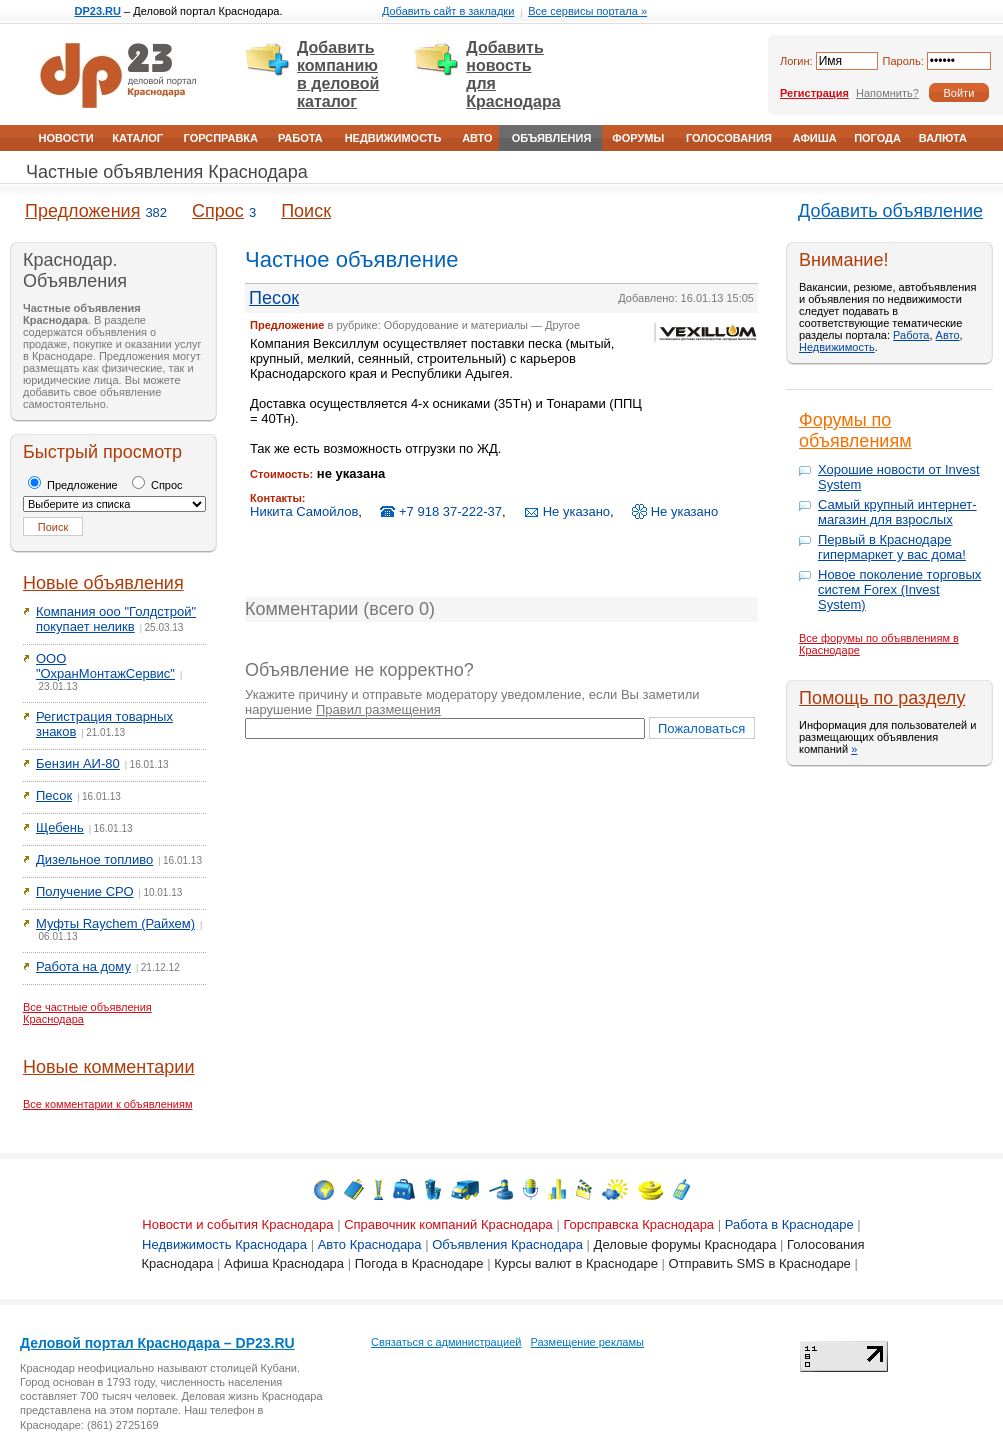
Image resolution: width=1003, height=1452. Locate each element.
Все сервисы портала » (587, 11)
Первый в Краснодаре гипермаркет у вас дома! (892, 547)
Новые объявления (103, 583)
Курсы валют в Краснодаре (576, 1263)
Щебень (60, 827)
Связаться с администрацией (446, 1342)
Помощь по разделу (882, 698)
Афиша (815, 138)
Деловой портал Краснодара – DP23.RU (157, 1343)
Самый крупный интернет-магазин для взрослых (897, 512)
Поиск (306, 211)
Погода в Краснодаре (419, 1263)
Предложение (73, 485)
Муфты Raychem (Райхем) (115, 923)
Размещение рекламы (587, 1342)
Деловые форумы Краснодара (685, 1244)
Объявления (552, 138)
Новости (66, 138)
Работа (300, 138)
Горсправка (221, 138)
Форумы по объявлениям (855, 430)
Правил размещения (378, 709)
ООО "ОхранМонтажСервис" (105, 666)
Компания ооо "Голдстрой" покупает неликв (116, 619)
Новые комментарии (108, 1067)
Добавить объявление (890, 211)
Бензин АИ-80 (78, 763)
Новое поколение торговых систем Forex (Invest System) (899, 589)
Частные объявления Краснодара (167, 172)
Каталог (137, 138)
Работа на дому (83, 966)
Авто (477, 138)
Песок (54, 795)
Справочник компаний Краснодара (448, 1224)
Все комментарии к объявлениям (108, 1104)
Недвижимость (393, 138)
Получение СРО (85, 891)
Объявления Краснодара (507, 1244)
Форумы (638, 138)
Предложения (82, 211)
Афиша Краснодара (284, 1263)
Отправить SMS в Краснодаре (760, 1263)
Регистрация (814, 93)
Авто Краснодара (370, 1244)
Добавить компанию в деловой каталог (338, 74)
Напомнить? (887, 93)
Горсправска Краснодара (638, 1224)
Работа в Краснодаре (789, 1224)
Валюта (943, 138)
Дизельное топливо (94, 859)
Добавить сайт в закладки (448, 11)
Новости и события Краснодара (237, 1224)
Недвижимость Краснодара (224, 1244)
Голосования (729, 138)
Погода (877, 138)
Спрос (218, 211)
